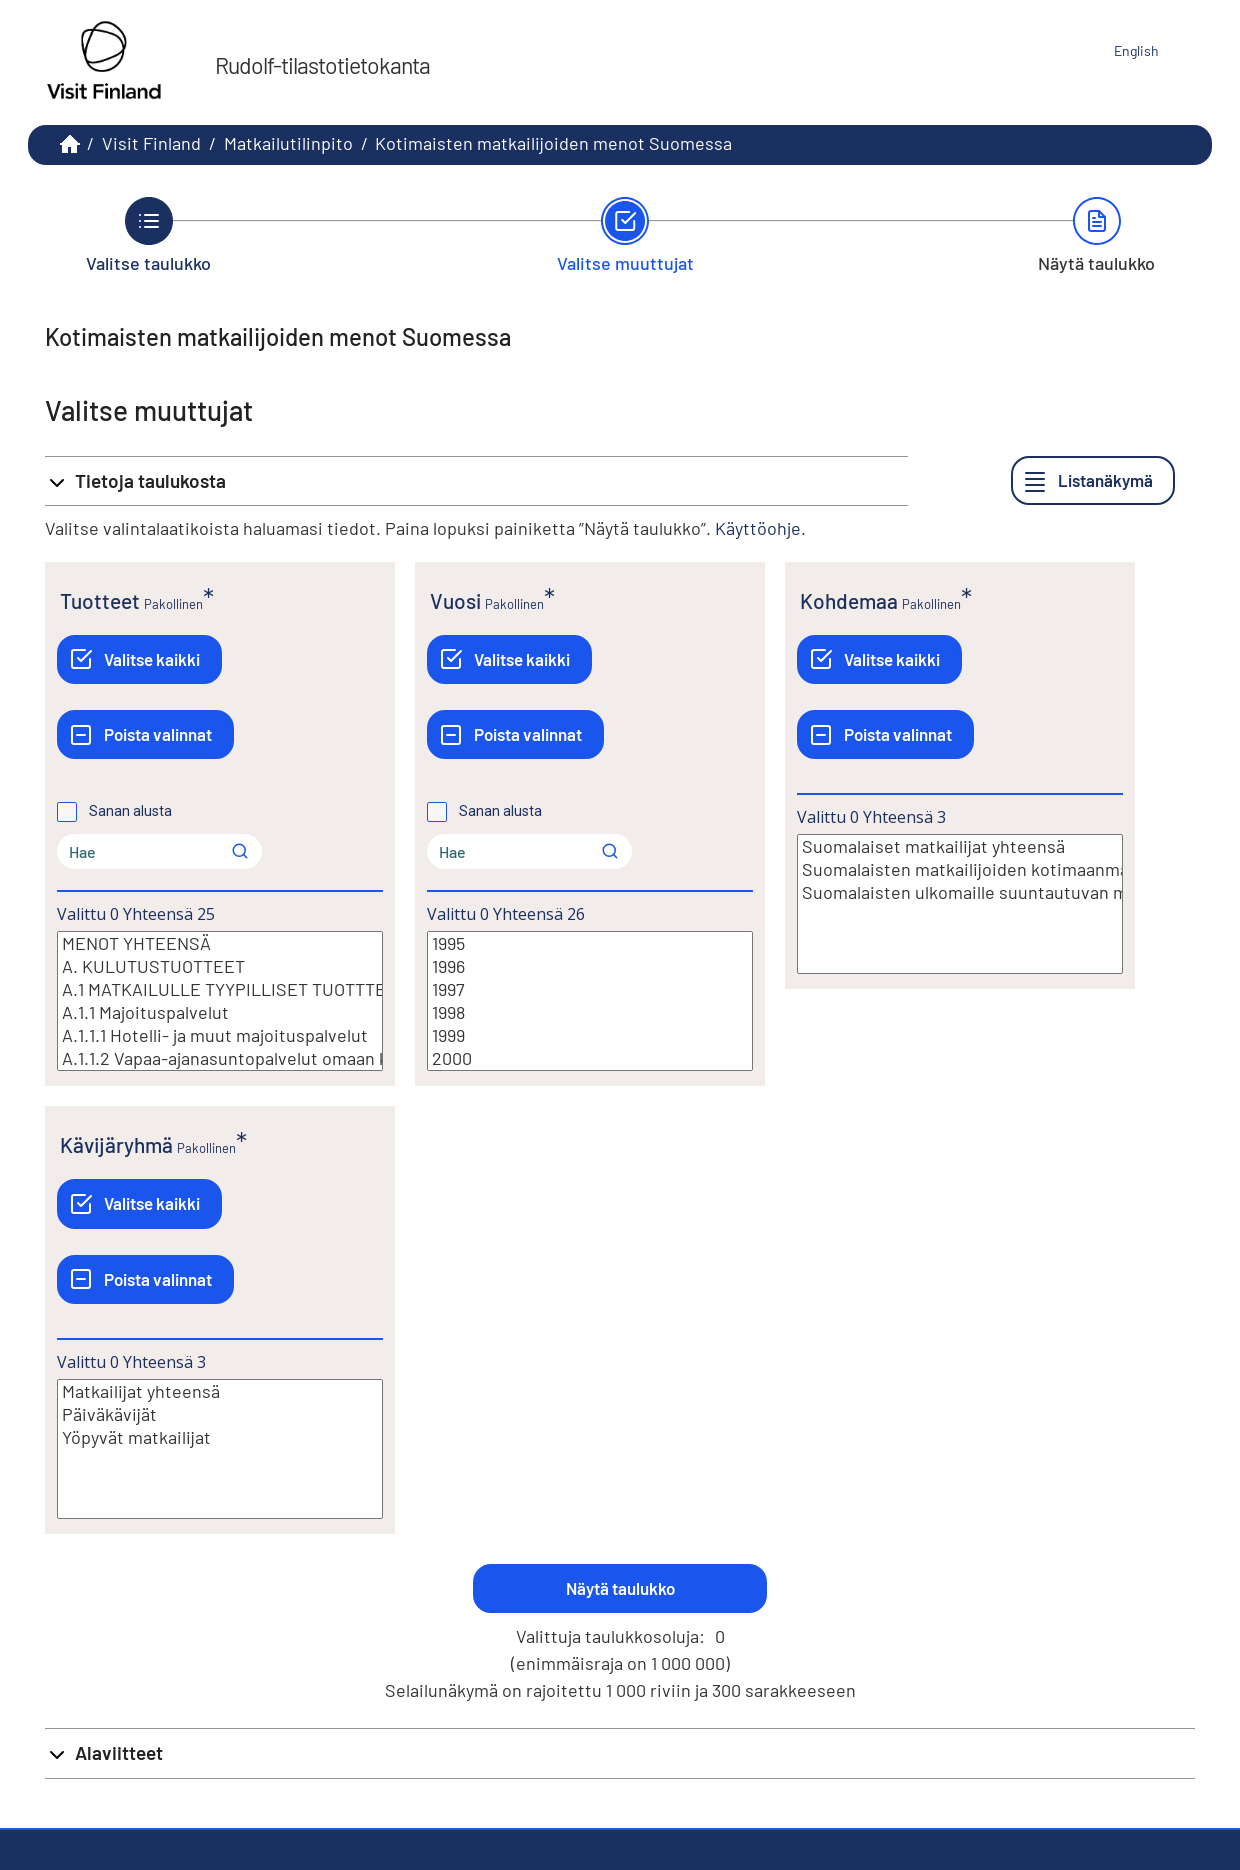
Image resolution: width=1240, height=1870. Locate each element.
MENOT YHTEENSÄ (220, 943)
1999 (590, 1035)
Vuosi (455, 600)
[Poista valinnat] (145, 734)
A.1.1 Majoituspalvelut (220, 1012)
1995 (590, 943)
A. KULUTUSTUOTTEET (220, 966)
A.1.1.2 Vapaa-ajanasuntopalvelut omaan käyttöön (220, 1058)
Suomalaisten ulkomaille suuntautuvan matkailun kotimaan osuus (960, 892)
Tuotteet (100, 600)
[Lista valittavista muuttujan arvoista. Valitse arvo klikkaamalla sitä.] (220, 1001)
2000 (590, 1058)
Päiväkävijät (220, 1414)
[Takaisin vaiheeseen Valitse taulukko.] (148, 235)
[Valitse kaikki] (139, 659)
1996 (590, 966)
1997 (590, 989)
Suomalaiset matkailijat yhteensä (960, 846)
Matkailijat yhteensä (220, 1391)
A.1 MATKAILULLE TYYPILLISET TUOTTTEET (220, 989)
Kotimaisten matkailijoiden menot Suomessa (553, 143)
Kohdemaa (849, 600)
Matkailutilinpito (288, 143)
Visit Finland (151, 143)
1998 (590, 1012)
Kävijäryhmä (116, 1144)
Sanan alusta (130, 811)
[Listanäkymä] (1093, 480)
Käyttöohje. (760, 528)
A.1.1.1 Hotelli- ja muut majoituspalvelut (220, 1035)
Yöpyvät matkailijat (220, 1437)
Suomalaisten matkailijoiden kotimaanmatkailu (960, 869)
